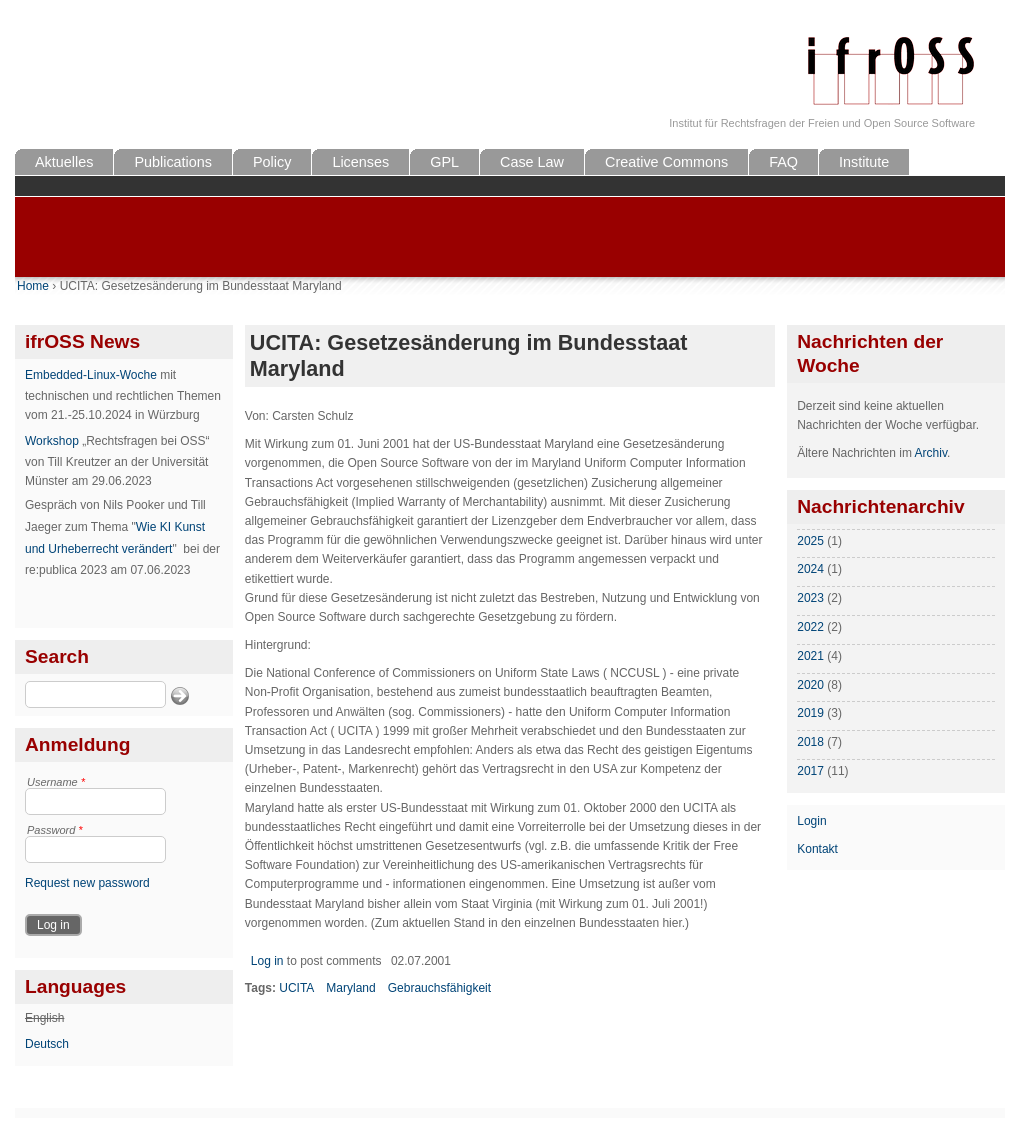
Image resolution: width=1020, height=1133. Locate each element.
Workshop (52, 441)
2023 (810, 598)
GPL (444, 162)
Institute (864, 162)
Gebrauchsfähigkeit (439, 988)
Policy (272, 162)
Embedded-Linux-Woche (91, 375)
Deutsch (47, 1044)
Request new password (87, 883)
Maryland (350, 988)
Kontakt (817, 849)
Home (33, 286)
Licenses (360, 162)
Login (811, 821)
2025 (810, 541)
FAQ (783, 162)
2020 (810, 685)
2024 (810, 569)
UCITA (296, 988)
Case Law (532, 162)
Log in (267, 961)
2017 (810, 771)
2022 (810, 627)
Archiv (931, 453)
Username (56, 782)
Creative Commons (666, 162)
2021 (810, 656)
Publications (173, 162)
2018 (810, 742)
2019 (810, 713)
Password (55, 830)
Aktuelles (64, 162)
